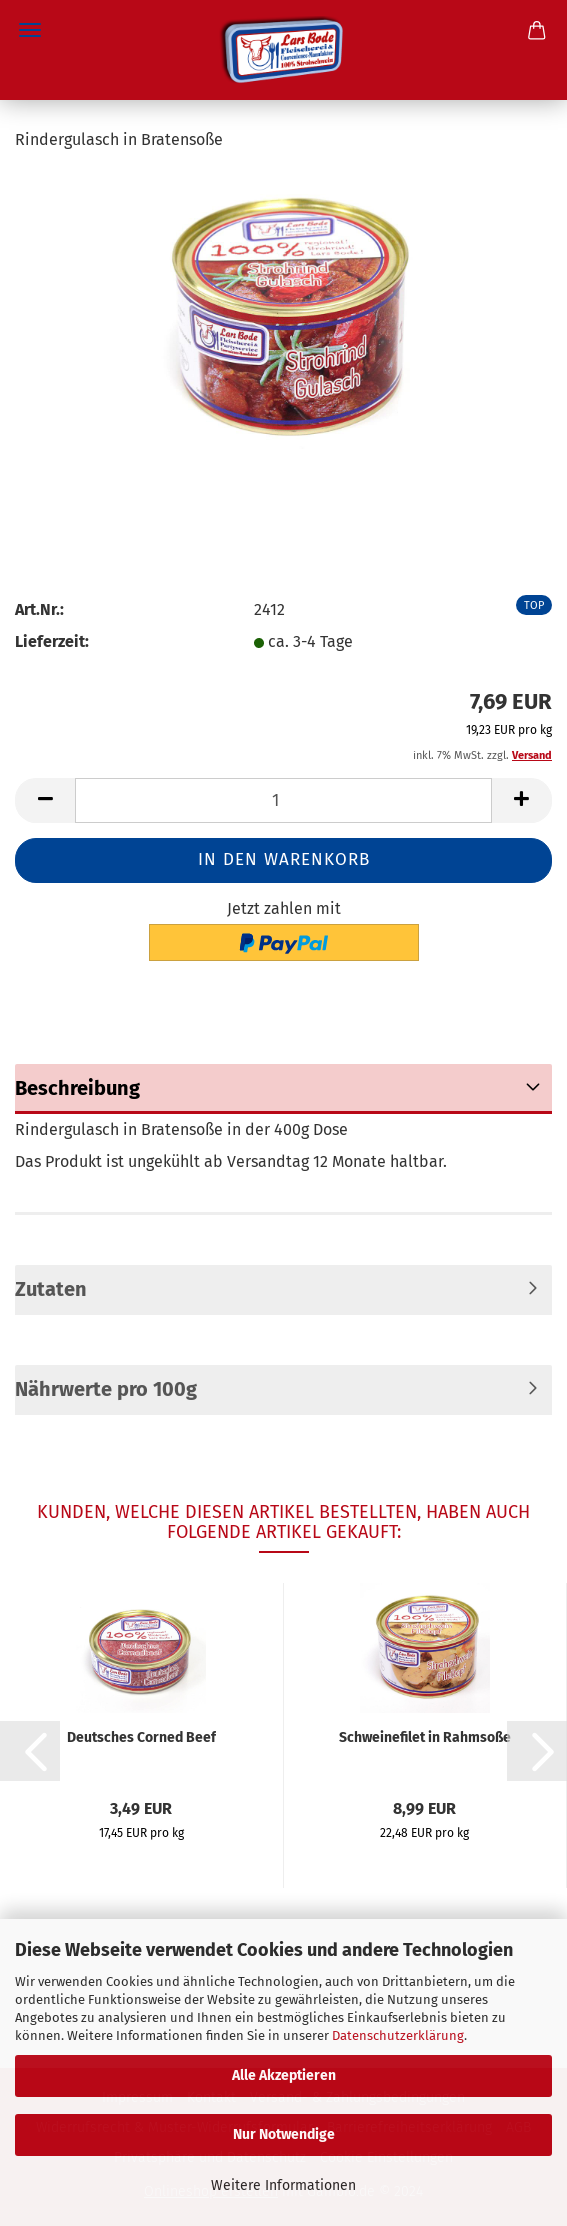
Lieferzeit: (52, 641)
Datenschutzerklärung (398, 2035)
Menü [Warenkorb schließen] (30, 30)
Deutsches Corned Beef (141, 1737)
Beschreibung (77, 1088)
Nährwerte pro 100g (106, 1389)
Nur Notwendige (284, 2134)
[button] (30, 1751)
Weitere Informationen (283, 2185)
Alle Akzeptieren (284, 2075)
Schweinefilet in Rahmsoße (425, 1737)
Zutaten (51, 1289)
